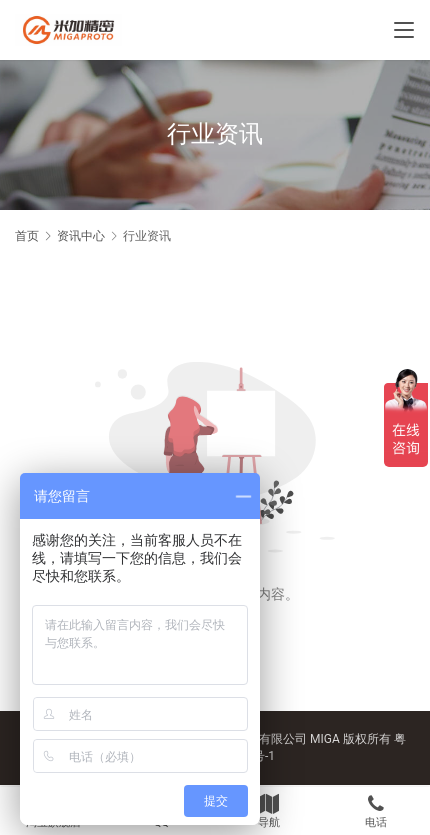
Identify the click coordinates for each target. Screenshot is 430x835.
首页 (27, 236)
